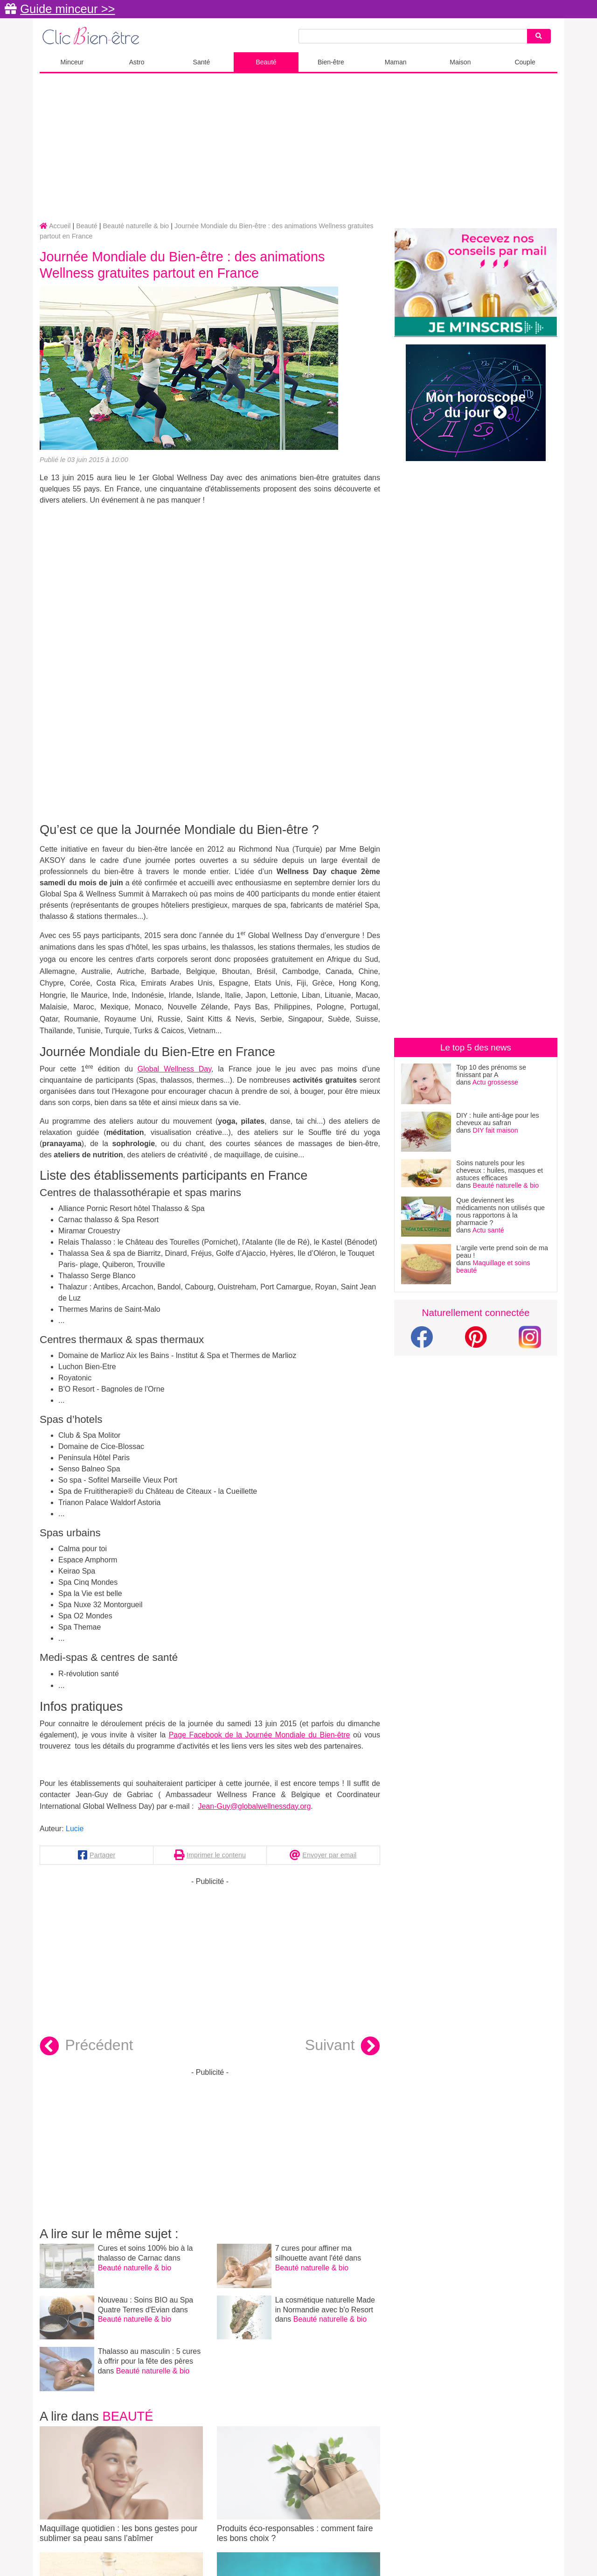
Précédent (86, 2046)
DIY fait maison (495, 1130)
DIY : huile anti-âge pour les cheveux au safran (497, 1119)
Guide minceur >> (67, 8)
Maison (460, 62)
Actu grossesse (495, 1082)
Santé (201, 62)
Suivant (342, 2046)
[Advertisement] (298, 148)
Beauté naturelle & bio (134, 2268)
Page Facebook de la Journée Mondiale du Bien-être (259, 1735)
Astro (137, 62)
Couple (524, 62)
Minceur (71, 62)
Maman (396, 62)
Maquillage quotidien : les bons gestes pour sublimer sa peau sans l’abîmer (121, 2484)
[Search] (539, 36)
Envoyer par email (329, 1855)
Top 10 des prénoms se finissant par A (491, 1071)
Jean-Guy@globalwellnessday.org (254, 1806)
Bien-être (331, 62)
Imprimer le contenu (216, 1855)
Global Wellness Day (174, 1069)
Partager (102, 1855)
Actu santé (488, 1230)
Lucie (74, 1829)
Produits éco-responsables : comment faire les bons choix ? (298, 2484)
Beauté (266, 62)
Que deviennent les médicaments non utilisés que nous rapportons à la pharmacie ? (500, 1211)
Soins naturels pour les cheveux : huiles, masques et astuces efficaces (499, 1170)
